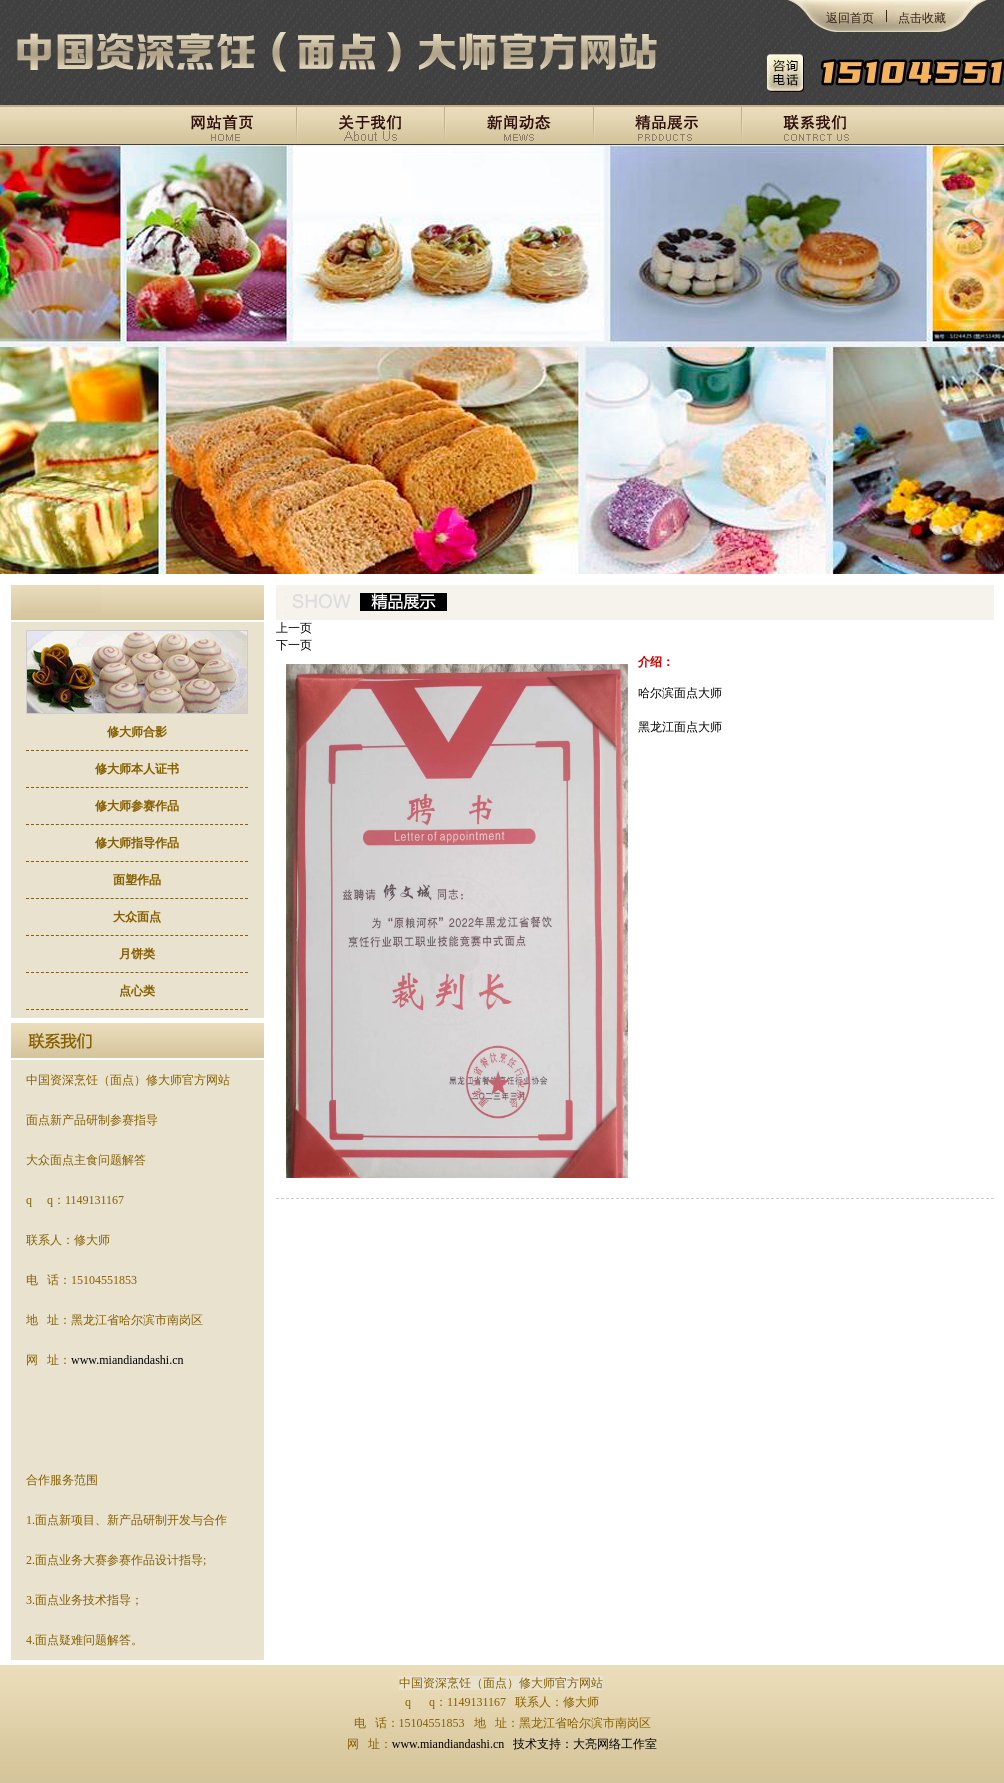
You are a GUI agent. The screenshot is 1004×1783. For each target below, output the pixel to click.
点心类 (137, 991)
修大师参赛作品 (137, 806)
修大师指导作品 (137, 843)
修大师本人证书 (137, 769)
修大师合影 (137, 732)
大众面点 (137, 917)
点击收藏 (922, 18)
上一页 (294, 628)
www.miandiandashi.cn (127, 1360)
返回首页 (850, 18)
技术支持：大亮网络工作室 (585, 1744)
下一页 (294, 645)
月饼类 (137, 954)
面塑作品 (137, 880)
